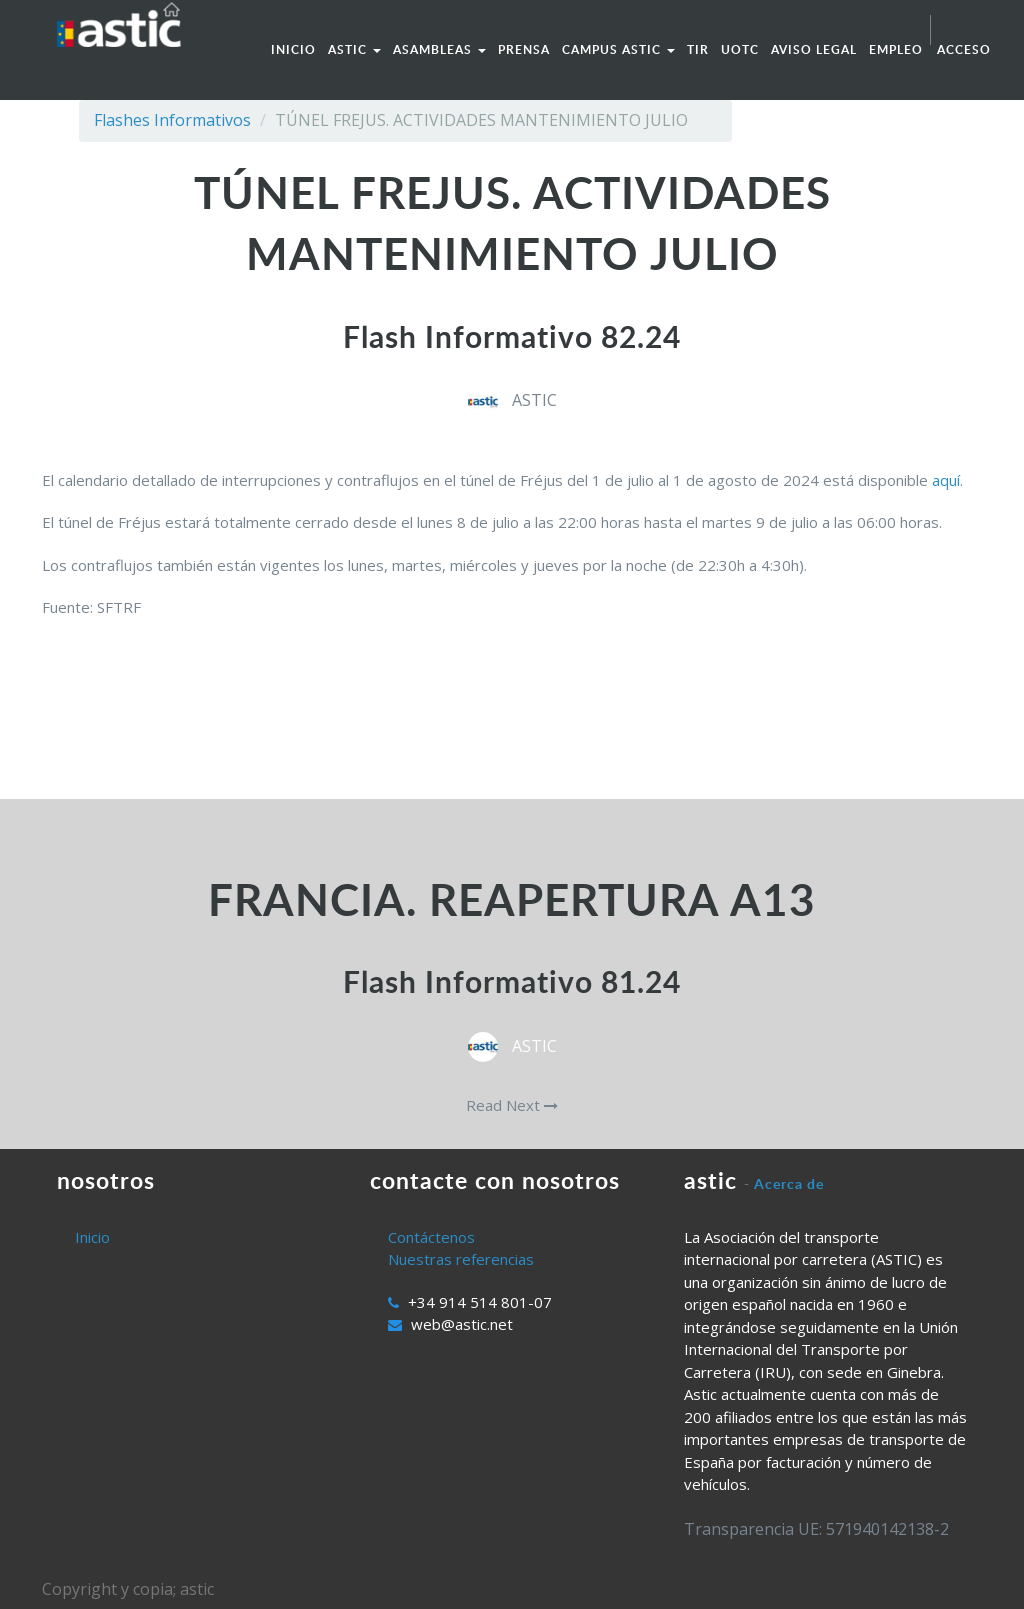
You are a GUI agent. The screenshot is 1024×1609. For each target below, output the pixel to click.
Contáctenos (431, 1237)
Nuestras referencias (461, 1259)
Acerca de (789, 1183)
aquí (946, 480)
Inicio (92, 1237)
